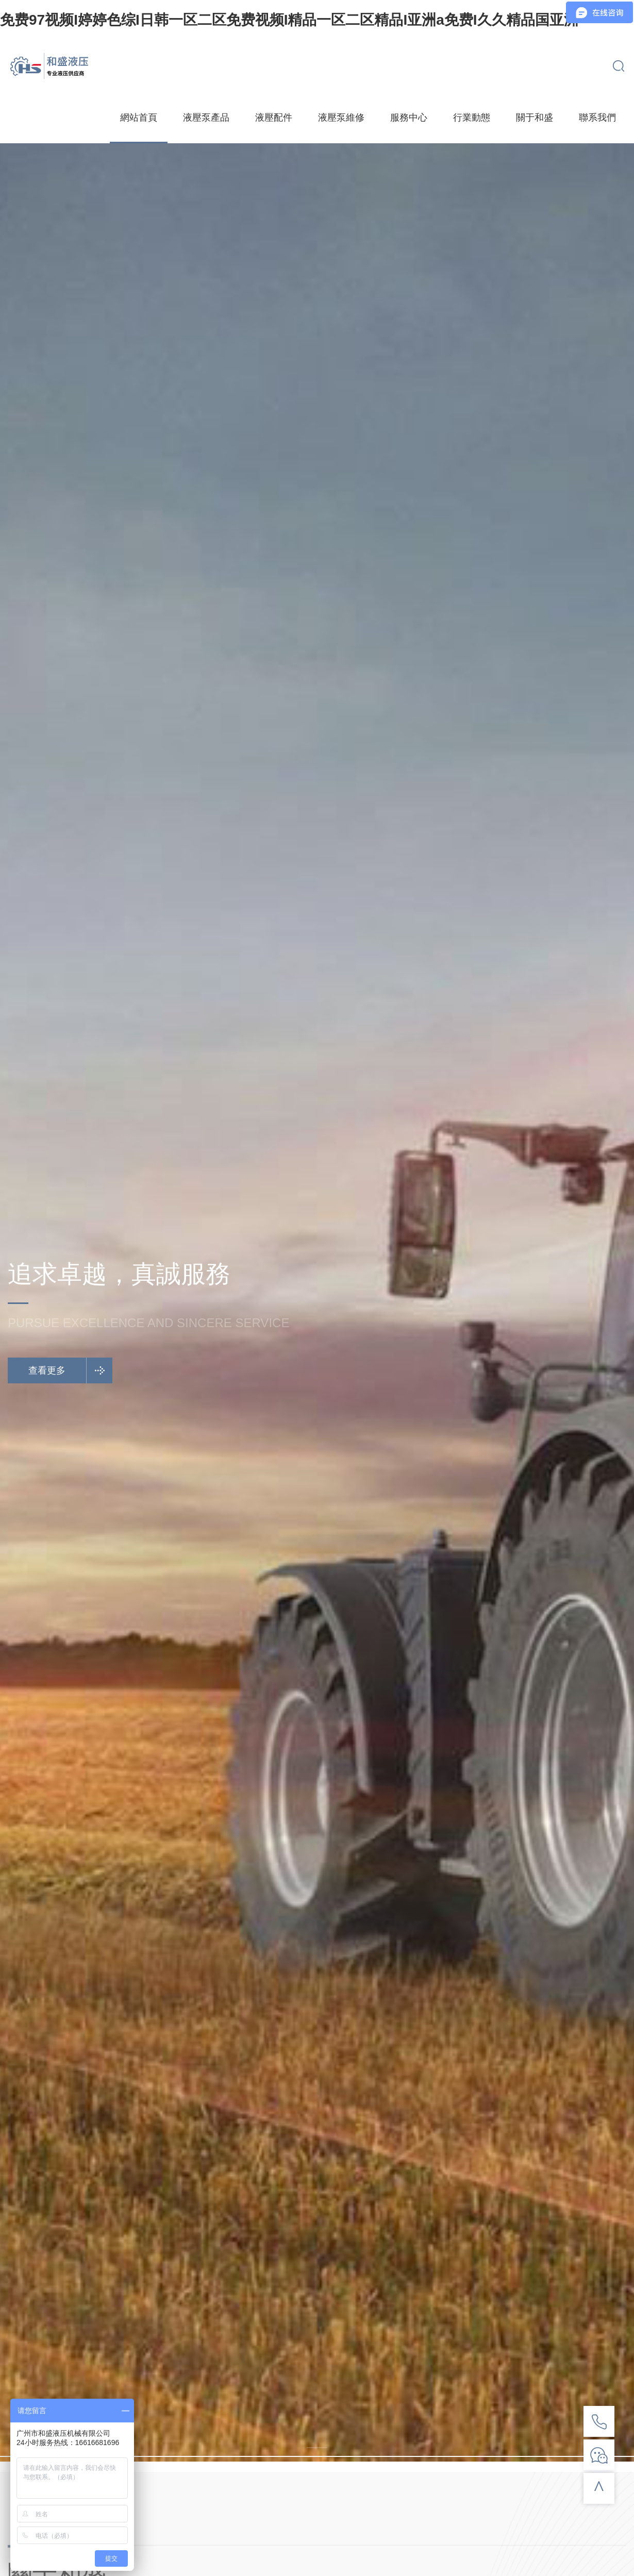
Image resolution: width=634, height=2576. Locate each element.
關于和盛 (534, 117)
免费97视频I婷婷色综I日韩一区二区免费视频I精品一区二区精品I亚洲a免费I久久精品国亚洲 (289, 20)
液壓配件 (273, 117)
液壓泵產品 (206, 117)
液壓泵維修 (341, 117)
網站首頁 (138, 117)
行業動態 (471, 117)
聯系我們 (597, 117)
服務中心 (408, 117)
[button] (317, 2447)
